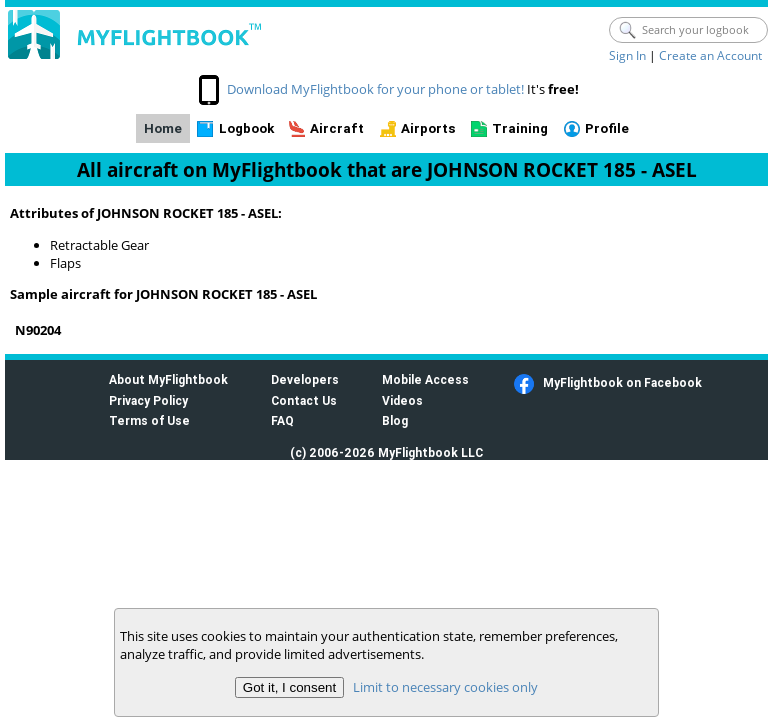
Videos (402, 400)
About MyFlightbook (168, 379)
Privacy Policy (148, 400)
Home (163, 128)
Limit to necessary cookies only (445, 687)
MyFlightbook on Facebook (622, 382)
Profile (607, 128)
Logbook (246, 128)
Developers (305, 379)
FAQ (282, 420)
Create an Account (710, 55)
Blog (395, 420)
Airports (428, 128)
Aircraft (337, 128)
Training (520, 128)
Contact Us (304, 400)
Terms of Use (149, 420)
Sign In (627, 55)
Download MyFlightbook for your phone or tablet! (375, 89)
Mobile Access (425, 379)
